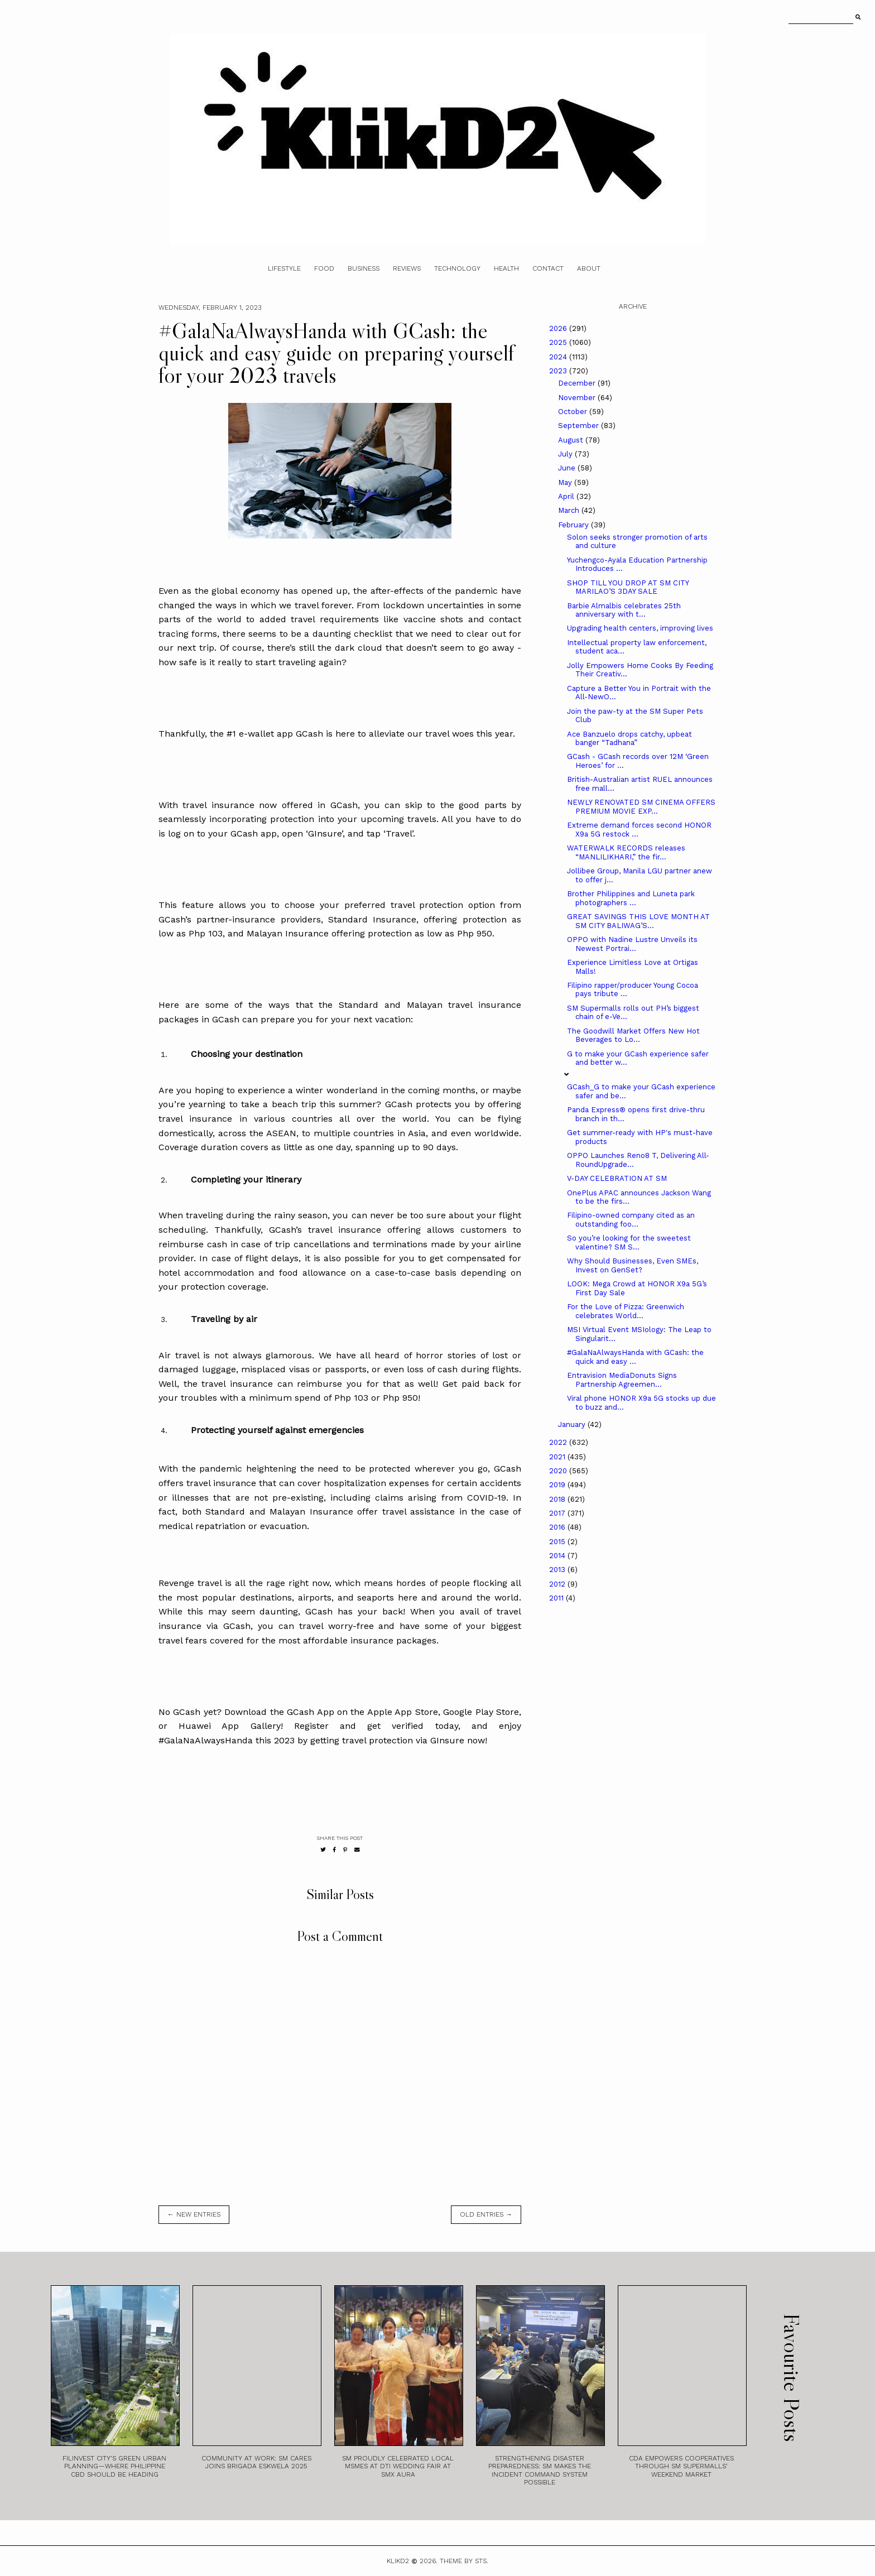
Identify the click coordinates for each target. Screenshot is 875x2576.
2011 (557, 1598)
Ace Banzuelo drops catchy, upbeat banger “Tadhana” (629, 738)
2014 (558, 1555)
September (579, 425)
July (566, 454)
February (574, 525)
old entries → (486, 2214)
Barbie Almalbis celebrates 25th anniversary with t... (624, 610)
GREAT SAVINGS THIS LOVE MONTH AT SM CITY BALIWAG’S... (638, 921)
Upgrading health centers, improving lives (640, 628)
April (567, 496)
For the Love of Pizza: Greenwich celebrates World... (625, 1311)
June (568, 468)
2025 (559, 342)
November (578, 397)
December (578, 383)
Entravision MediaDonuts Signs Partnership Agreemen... (622, 1379)
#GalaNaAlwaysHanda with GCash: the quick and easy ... (635, 1357)
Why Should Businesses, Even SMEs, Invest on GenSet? (632, 1265)
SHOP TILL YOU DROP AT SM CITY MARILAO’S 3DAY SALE (628, 587)
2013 (558, 1569)
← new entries (193, 2214)
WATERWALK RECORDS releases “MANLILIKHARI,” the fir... (626, 852)
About (588, 268)
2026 (559, 328)
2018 (558, 1499)
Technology (457, 268)
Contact (548, 268)
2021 (558, 1457)
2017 (558, 1513)
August (571, 440)
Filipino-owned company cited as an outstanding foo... (631, 1219)
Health (506, 268)
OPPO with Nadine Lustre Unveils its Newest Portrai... (632, 944)
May (566, 482)
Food (324, 268)
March (569, 510)
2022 (559, 1442)
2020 (559, 1471)
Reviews (407, 268)
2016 (558, 1527)
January (573, 1424)
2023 (559, 371)
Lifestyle (284, 268)
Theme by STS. (464, 2561)
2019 (558, 1485)
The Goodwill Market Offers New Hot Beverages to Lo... (633, 1035)
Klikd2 (398, 2561)
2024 (559, 357)
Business (363, 268)
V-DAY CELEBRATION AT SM (617, 1178)
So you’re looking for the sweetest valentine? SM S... (629, 1242)
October (573, 411)
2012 (558, 1584)
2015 (558, 1541)
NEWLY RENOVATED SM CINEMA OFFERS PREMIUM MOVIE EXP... (641, 806)
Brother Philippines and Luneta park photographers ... (631, 898)
